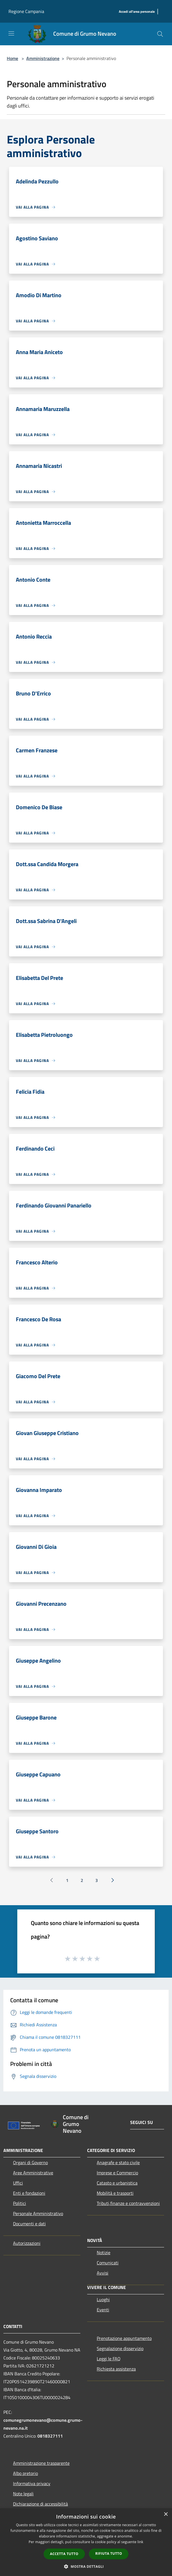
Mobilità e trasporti (115, 2193)
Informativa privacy (31, 2483)
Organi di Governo (30, 2162)
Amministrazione (42, 58)
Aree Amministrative (33, 2172)
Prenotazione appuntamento (124, 2338)
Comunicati (108, 2262)
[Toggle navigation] (11, 33)
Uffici (18, 2182)
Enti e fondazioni (29, 2193)
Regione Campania (26, 11)
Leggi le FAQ (109, 2358)
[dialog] (86, 2542)
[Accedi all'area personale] (137, 11)
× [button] (166, 2514)
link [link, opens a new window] (140, 2541)
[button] (86, 2566)
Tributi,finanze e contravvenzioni (128, 2203)
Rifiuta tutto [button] (108, 2553)
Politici (19, 2203)
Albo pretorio (25, 2473)
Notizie (103, 2252)
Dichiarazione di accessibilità (40, 2503)
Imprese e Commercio (117, 2172)
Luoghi (103, 2299)
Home (12, 58)
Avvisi (102, 2272)
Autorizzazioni (26, 2243)
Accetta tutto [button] (64, 2553)
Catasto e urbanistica (117, 2182)
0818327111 (50, 2435)
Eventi (103, 2309)
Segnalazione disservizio (120, 2348)
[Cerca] (160, 34)
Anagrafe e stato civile (118, 2162)
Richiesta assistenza (116, 2368)
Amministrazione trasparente (41, 2463)
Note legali (23, 2493)
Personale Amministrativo (38, 2213)
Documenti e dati (29, 2223)
